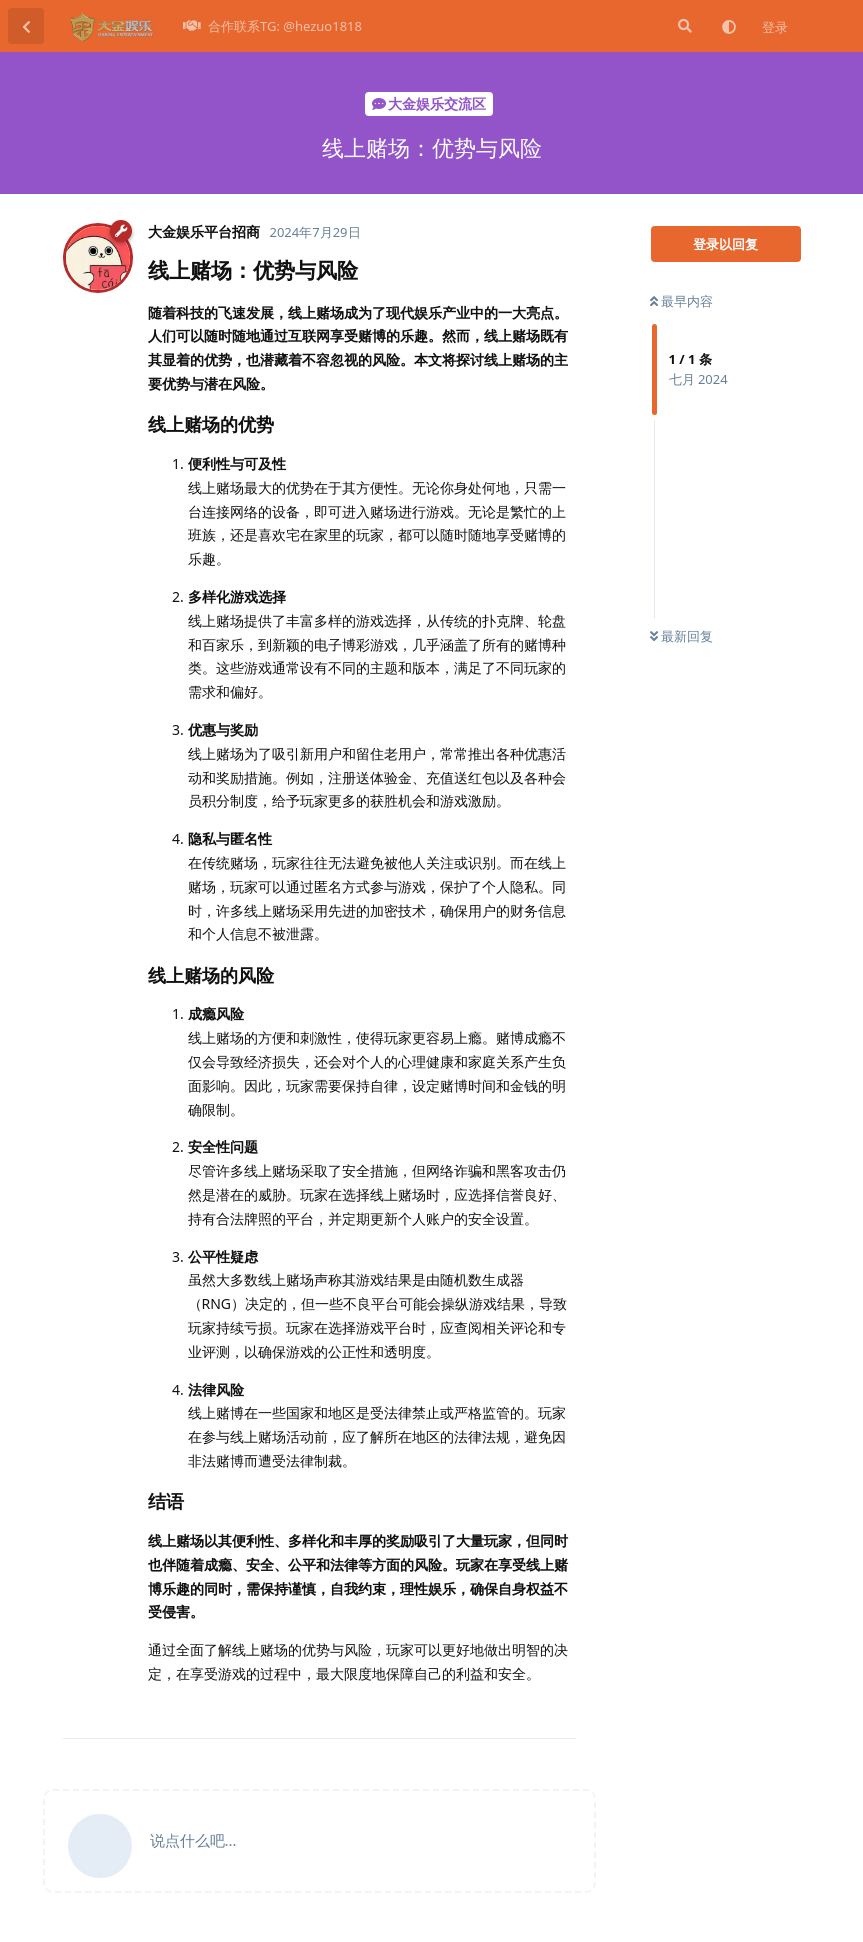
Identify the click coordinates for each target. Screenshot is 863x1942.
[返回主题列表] (26, 26)
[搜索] (683, 26)
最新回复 (681, 636)
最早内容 (681, 301)
